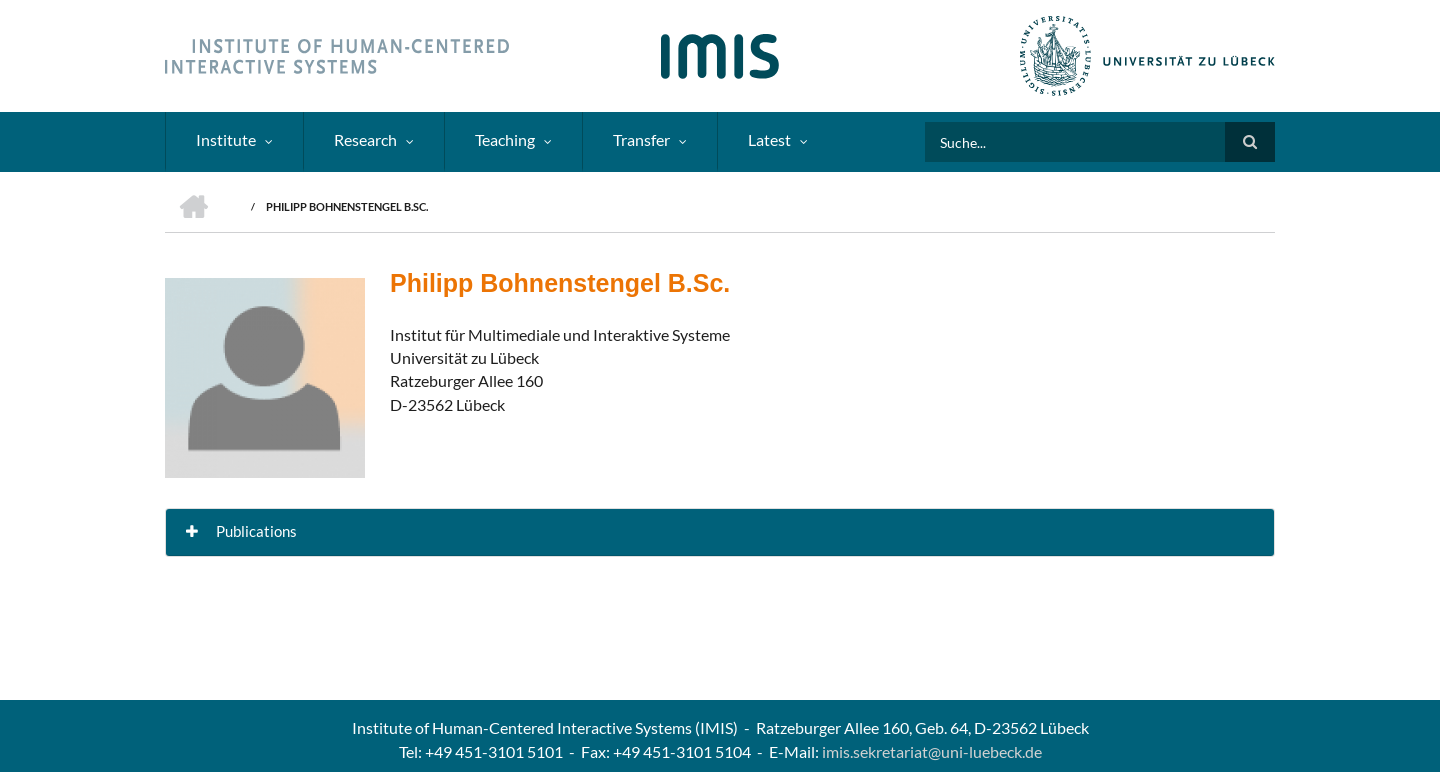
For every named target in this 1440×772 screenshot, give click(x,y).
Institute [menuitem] (226, 139)
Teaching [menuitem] (505, 139)
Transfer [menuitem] (641, 139)
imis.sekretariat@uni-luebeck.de (932, 751)
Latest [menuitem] (769, 139)
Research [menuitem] (365, 139)
